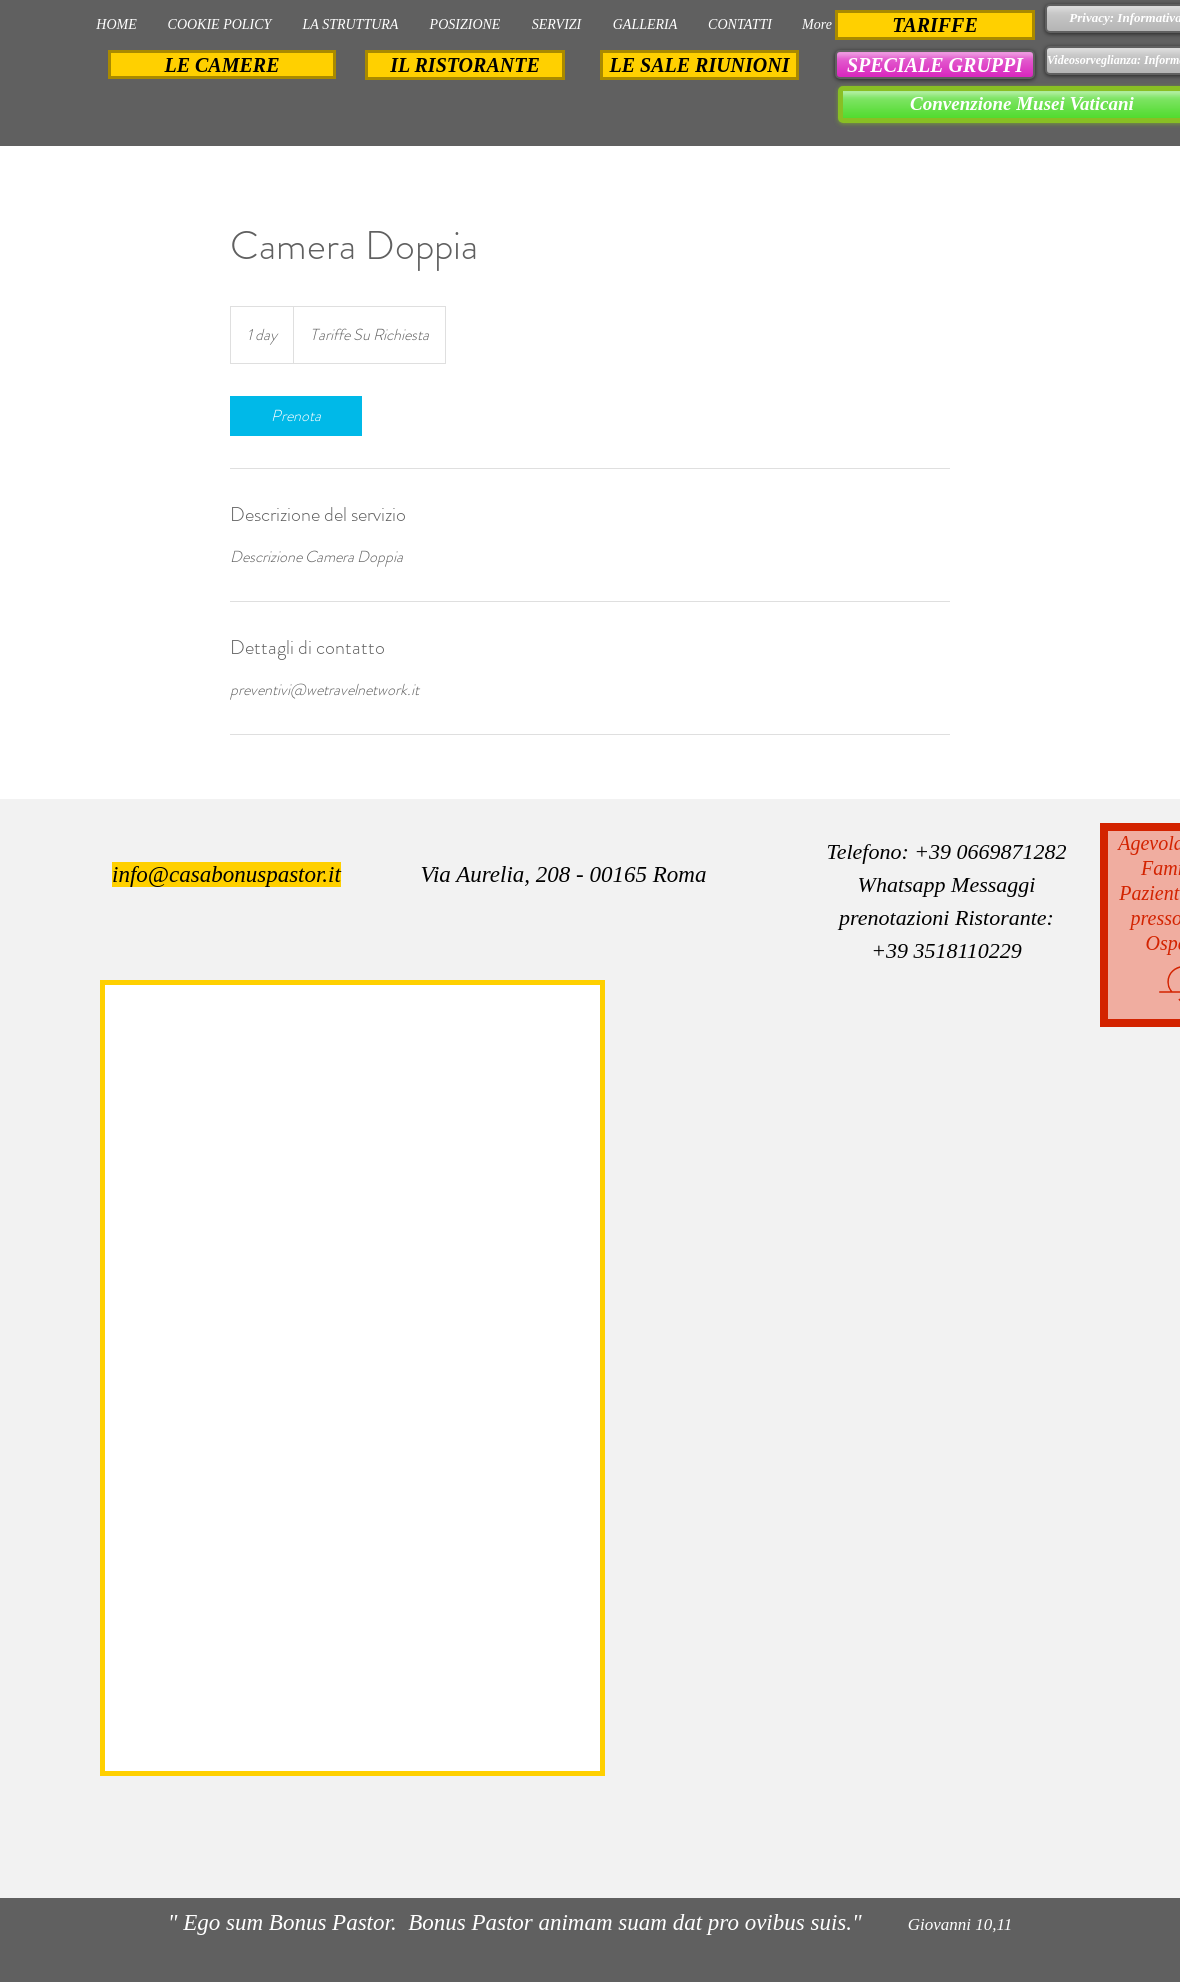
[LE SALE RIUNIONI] (699, 65)
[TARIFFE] (935, 25)
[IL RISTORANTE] (465, 65)
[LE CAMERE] (222, 64)
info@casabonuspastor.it (226, 874)
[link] (296, 416)
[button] (935, 64)
